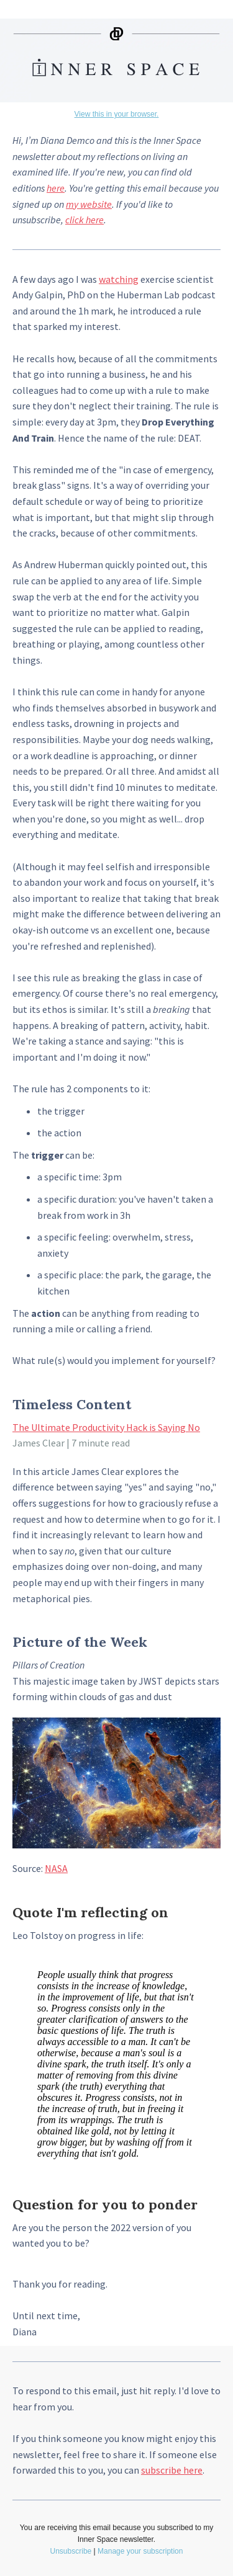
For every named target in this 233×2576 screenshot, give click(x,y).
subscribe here (172, 2470)
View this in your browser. (117, 114)
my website (89, 204)
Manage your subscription (140, 2551)
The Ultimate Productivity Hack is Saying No (106, 1427)
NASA (56, 1868)
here (56, 188)
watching (119, 279)
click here (84, 219)
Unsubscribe (71, 2551)
